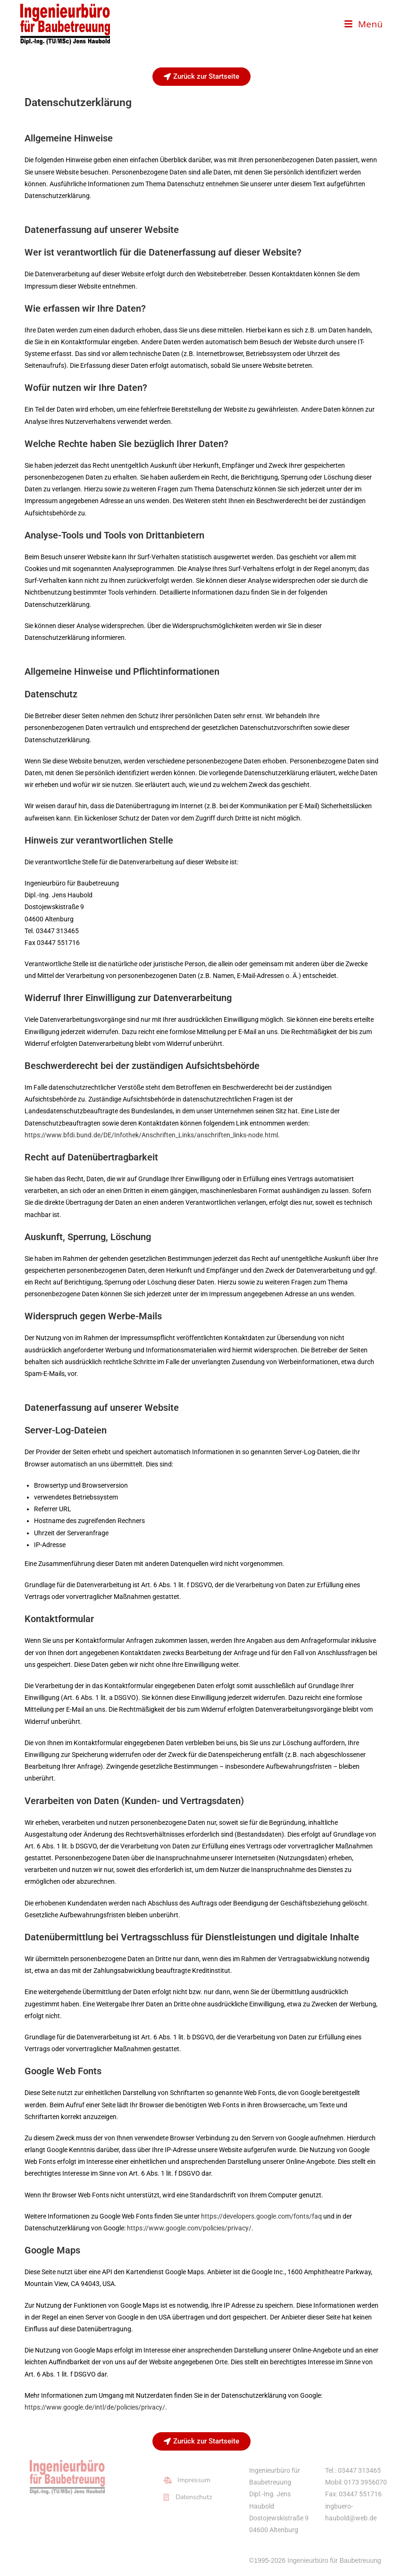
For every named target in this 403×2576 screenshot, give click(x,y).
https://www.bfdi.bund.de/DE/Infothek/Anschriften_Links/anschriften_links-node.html (151, 1135)
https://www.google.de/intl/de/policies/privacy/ (95, 2407)
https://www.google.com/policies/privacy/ (189, 2228)
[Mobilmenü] (363, 24)
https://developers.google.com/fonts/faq (261, 2216)
